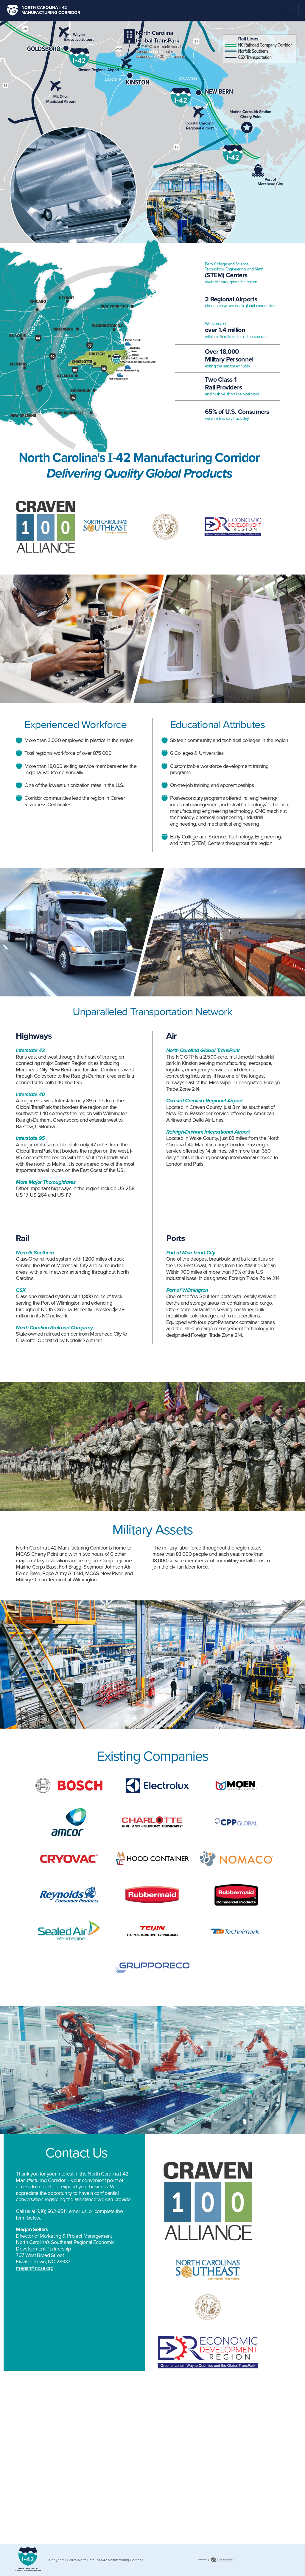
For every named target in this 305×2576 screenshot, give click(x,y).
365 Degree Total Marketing (216, 2561)
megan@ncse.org (34, 2268)
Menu (290, 9)
